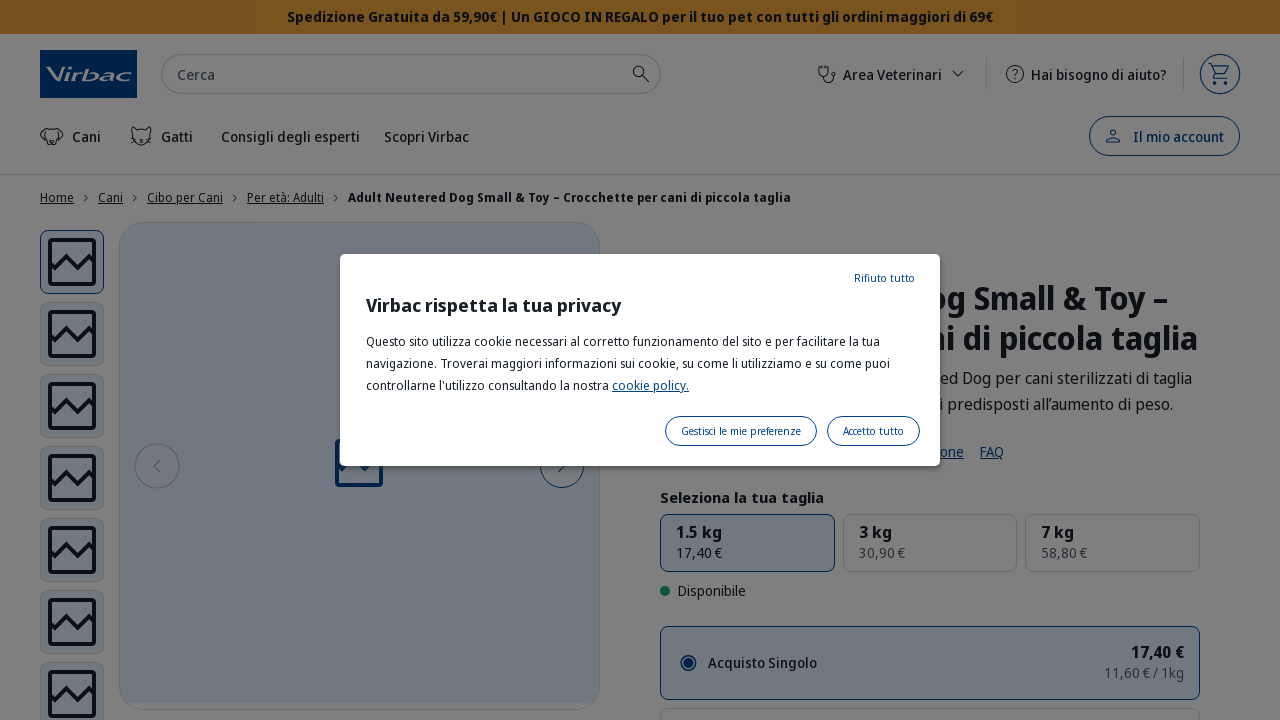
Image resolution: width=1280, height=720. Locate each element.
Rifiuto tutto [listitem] (884, 278)
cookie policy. (650, 385)
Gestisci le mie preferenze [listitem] (741, 431)
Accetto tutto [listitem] (873, 431)
